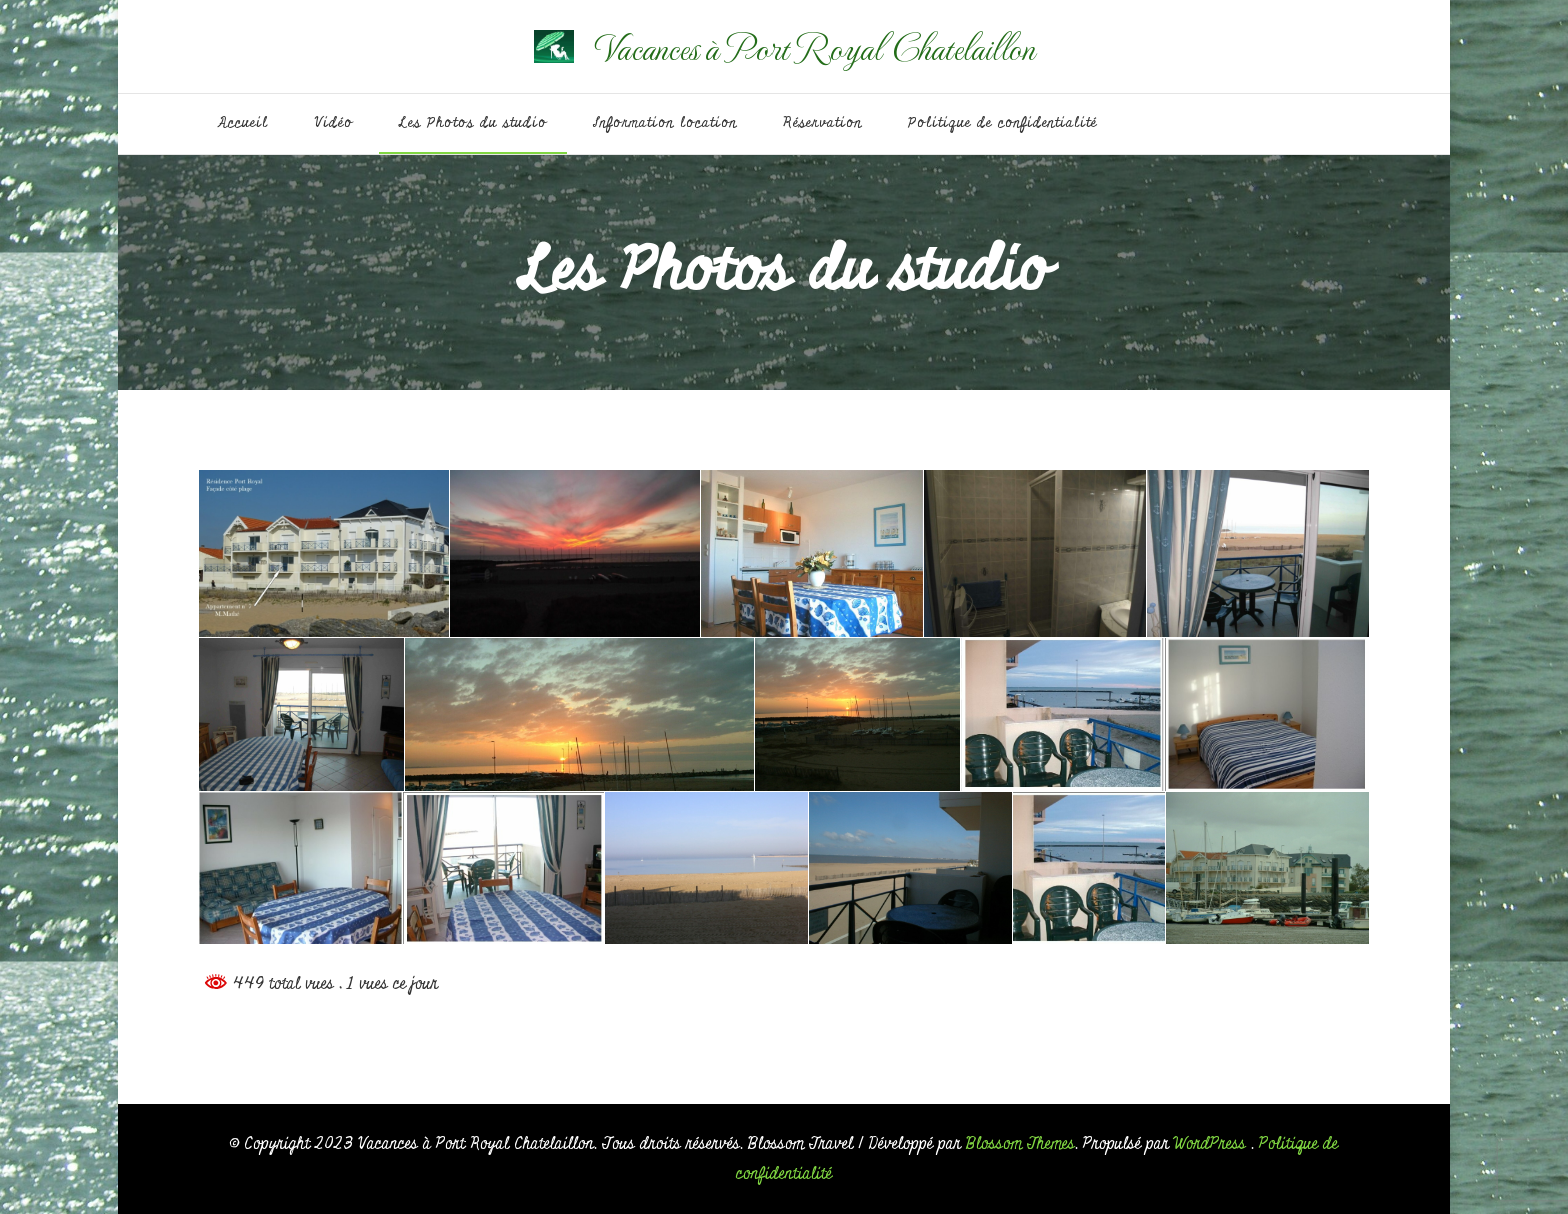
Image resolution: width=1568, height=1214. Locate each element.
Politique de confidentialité (1002, 123)
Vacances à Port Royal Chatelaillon (814, 46)
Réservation (822, 123)
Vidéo (333, 123)
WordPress (1210, 1143)
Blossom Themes (1020, 1143)
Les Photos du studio (473, 123)
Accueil (243, 123)
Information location (665, 123)
